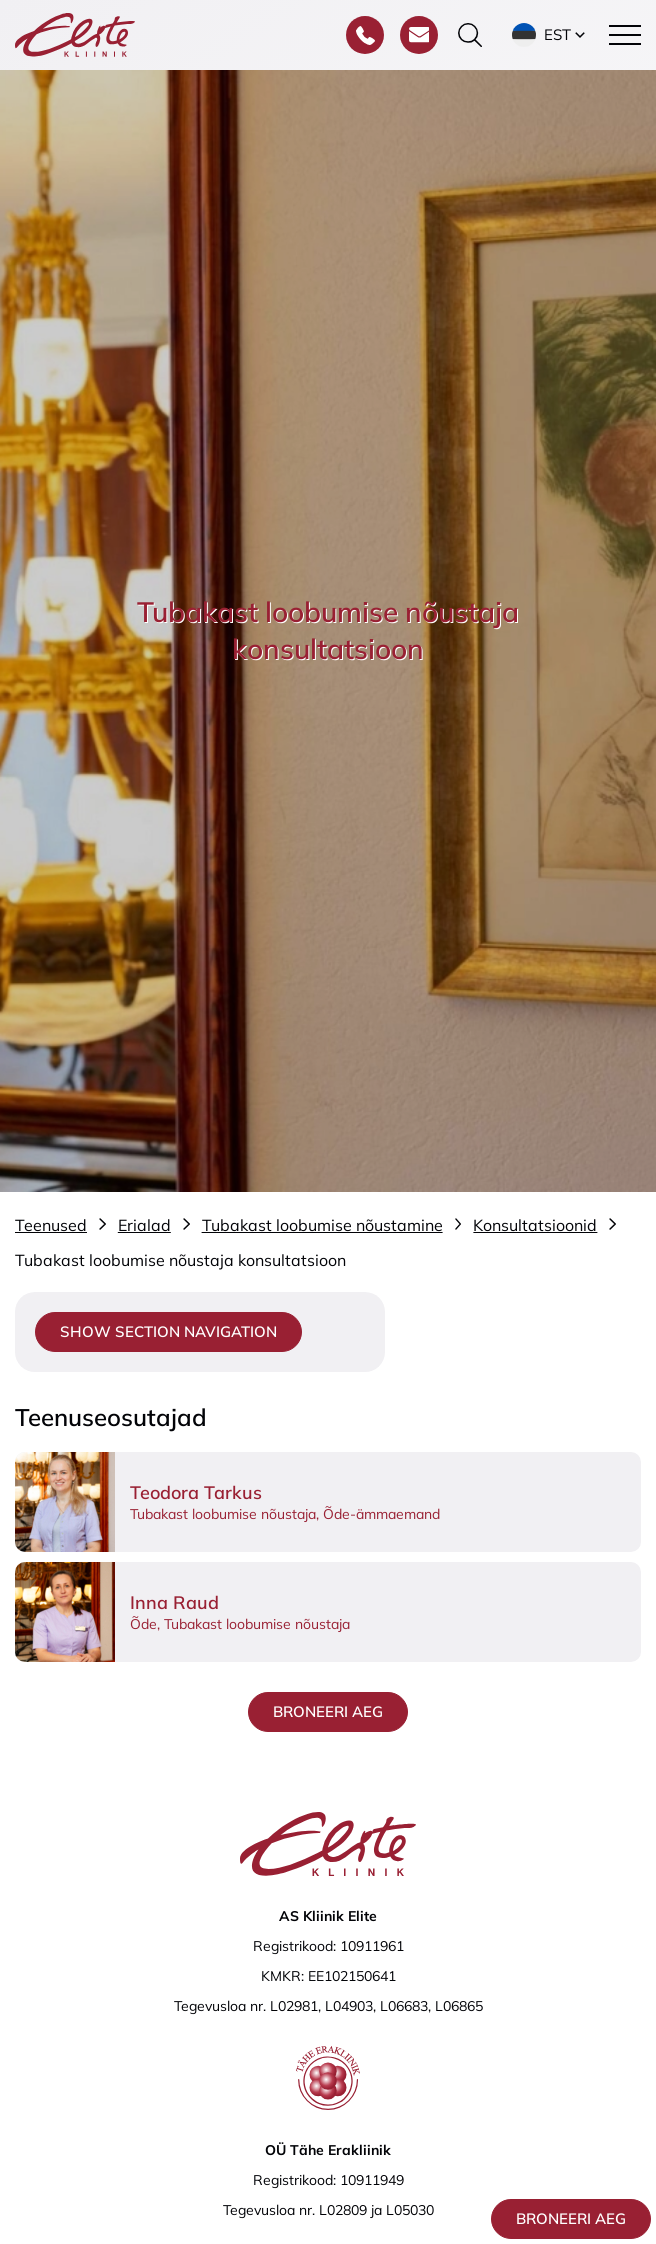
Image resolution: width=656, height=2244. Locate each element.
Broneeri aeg (571, 2218)
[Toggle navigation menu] (625, 35)
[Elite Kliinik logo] (75, 33)
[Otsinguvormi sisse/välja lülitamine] (470, 35)
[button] (550, 35)
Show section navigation (168, 1331)
